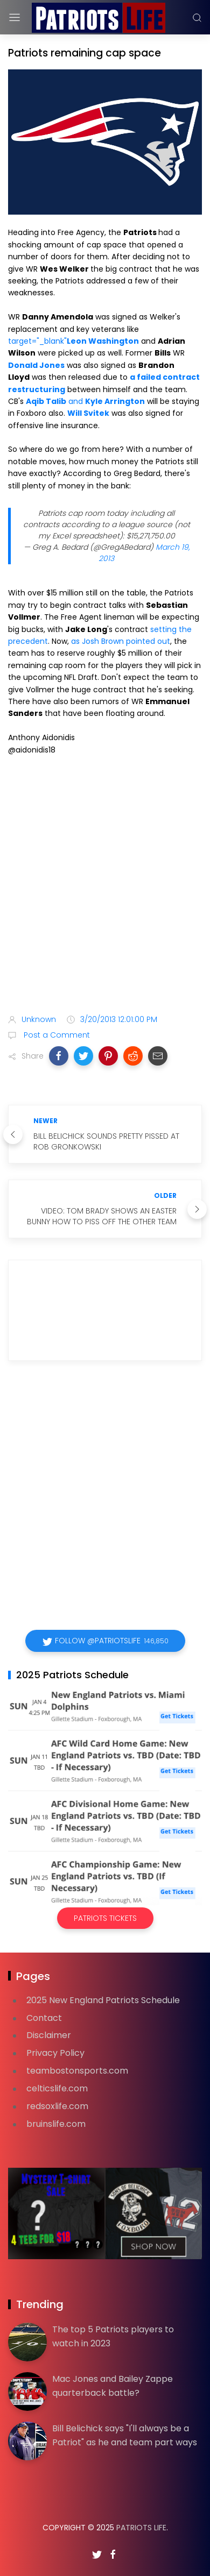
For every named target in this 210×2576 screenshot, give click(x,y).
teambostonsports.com (77, 2070)
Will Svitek (88, 413)
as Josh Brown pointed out (120, 641)
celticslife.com (57, 2088)
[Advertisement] (105, 886)
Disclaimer (48, 2035)
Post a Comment (56, 1035)
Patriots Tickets (105, 1918)
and (85, 401)
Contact (44, 2018)
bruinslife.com (56, 2124)
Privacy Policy (55, 2053)
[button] (58, 1056)
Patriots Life (141, 2527)
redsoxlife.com (57, 2106)
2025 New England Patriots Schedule (103, 2000)
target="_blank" (73, 341)
